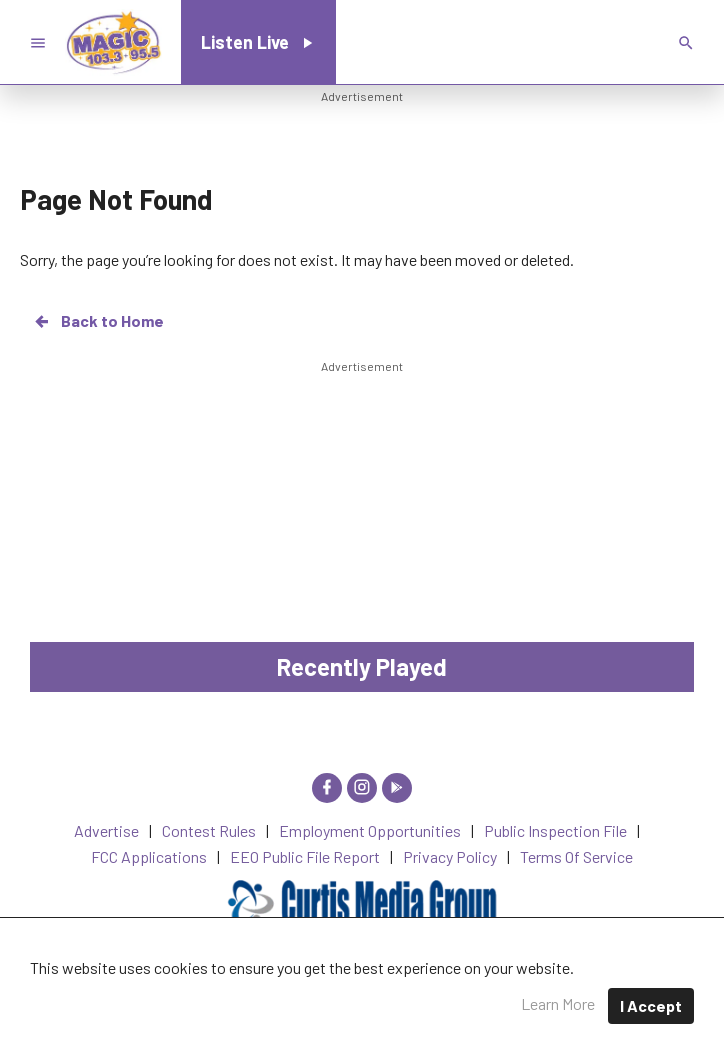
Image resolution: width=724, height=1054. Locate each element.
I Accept (651, 1005)
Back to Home (98, 321)
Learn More (558, 1003)
